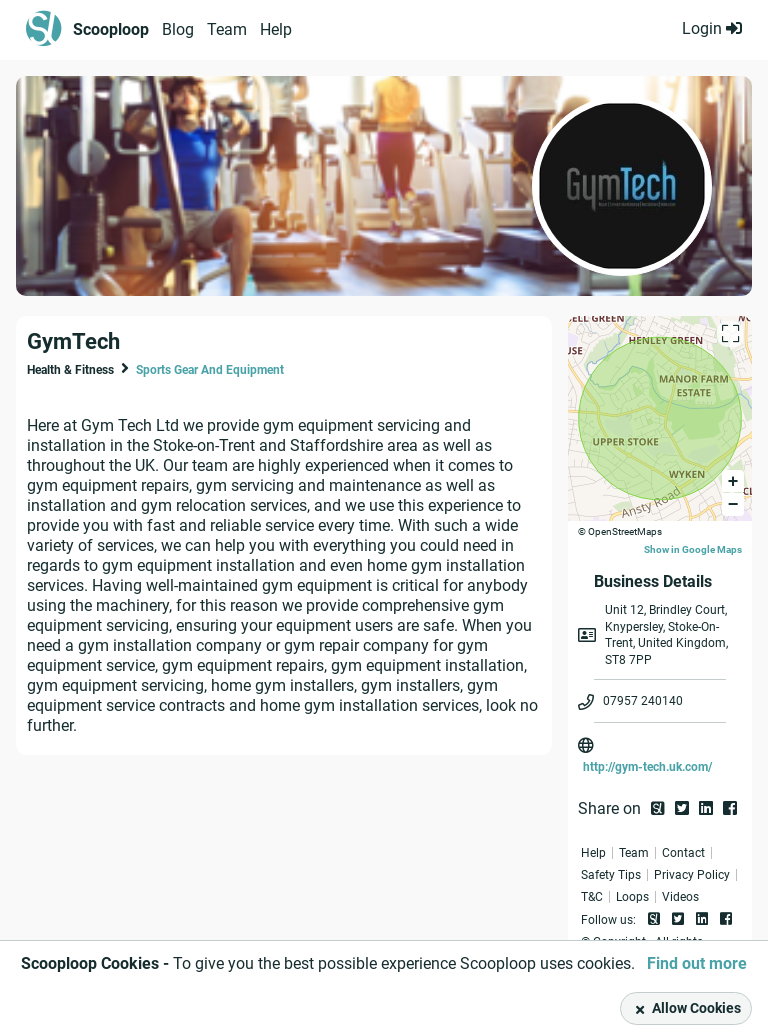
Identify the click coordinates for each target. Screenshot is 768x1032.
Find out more (697, 963)
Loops (632, 897)
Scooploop (111, 29)
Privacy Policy (692, 875)
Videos (680, 897)
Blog (178, 29)
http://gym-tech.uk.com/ (647, 767)
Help (276, 29)
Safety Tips (611, 875)
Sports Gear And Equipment (210, 370)
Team (227, 29)
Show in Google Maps (693, 549)
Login (712, 28)
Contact (683, 853)
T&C (592, 897)
